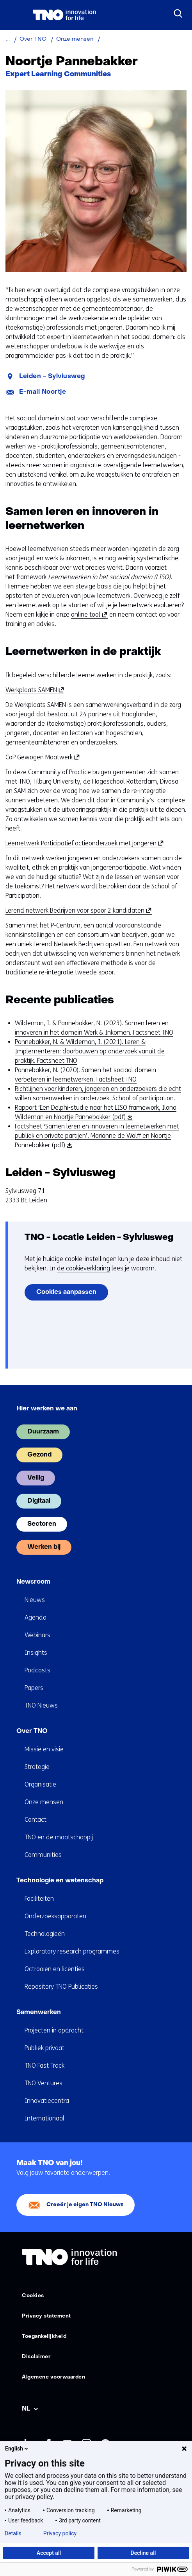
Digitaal (38, 1501)
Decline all (143, 2553)
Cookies (33, 2295)
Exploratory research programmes (72, 1951)
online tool (88, 615)
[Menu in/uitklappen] (13, 15)
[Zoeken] (178, 13)
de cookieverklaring (83, 1268)
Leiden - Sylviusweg (52, 376)
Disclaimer (36, 2356)
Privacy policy (59, 2533)
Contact (35, 1819)
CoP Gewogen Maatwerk (41, 757)
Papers (34, 1688)
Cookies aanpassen (66, 1292)
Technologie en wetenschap (59, 1881)
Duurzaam (43, 1432)
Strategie (37, 1767)
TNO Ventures (43, 2083)
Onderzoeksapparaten (55, 1916)
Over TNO (32, 1731)
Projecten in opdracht (54, 2030)
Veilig (35, 1478)
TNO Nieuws (41, 1705)
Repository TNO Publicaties (61, 1986)
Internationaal (44, 2118)
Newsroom (33, 1582)
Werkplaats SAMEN (33, 690)
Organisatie (40, 1784)
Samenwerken (38, 2012)
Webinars (37, 1635)
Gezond (39, 1455)
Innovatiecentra (47, 2100)
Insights (36, 1652)
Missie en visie (44, 1749)
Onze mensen (44, 1802)
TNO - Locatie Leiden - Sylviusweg (99, 1238)
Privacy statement (46, 2316)
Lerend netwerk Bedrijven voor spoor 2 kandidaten (77, 911)
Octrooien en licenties (55, 1969)
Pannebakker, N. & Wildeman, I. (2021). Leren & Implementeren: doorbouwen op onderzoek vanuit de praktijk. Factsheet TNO (90, 1051)
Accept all (49, 2553)
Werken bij (43, 1547)
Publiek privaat (44, 2048)
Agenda (35, 1617)
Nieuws (35, 1600)
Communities (43, 1854)
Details (13, 2533)
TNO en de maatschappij (59, 1837)
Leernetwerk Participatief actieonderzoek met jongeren (83, 843)
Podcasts (37, 1670)
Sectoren (41, 1524)
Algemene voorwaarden (53, 2377)
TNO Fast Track (44, 2065)
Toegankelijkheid (44, 2336)
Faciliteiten (39, 1898)
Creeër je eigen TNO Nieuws (85, 2204)
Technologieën (45, 1933)
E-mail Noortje (42, 392)
